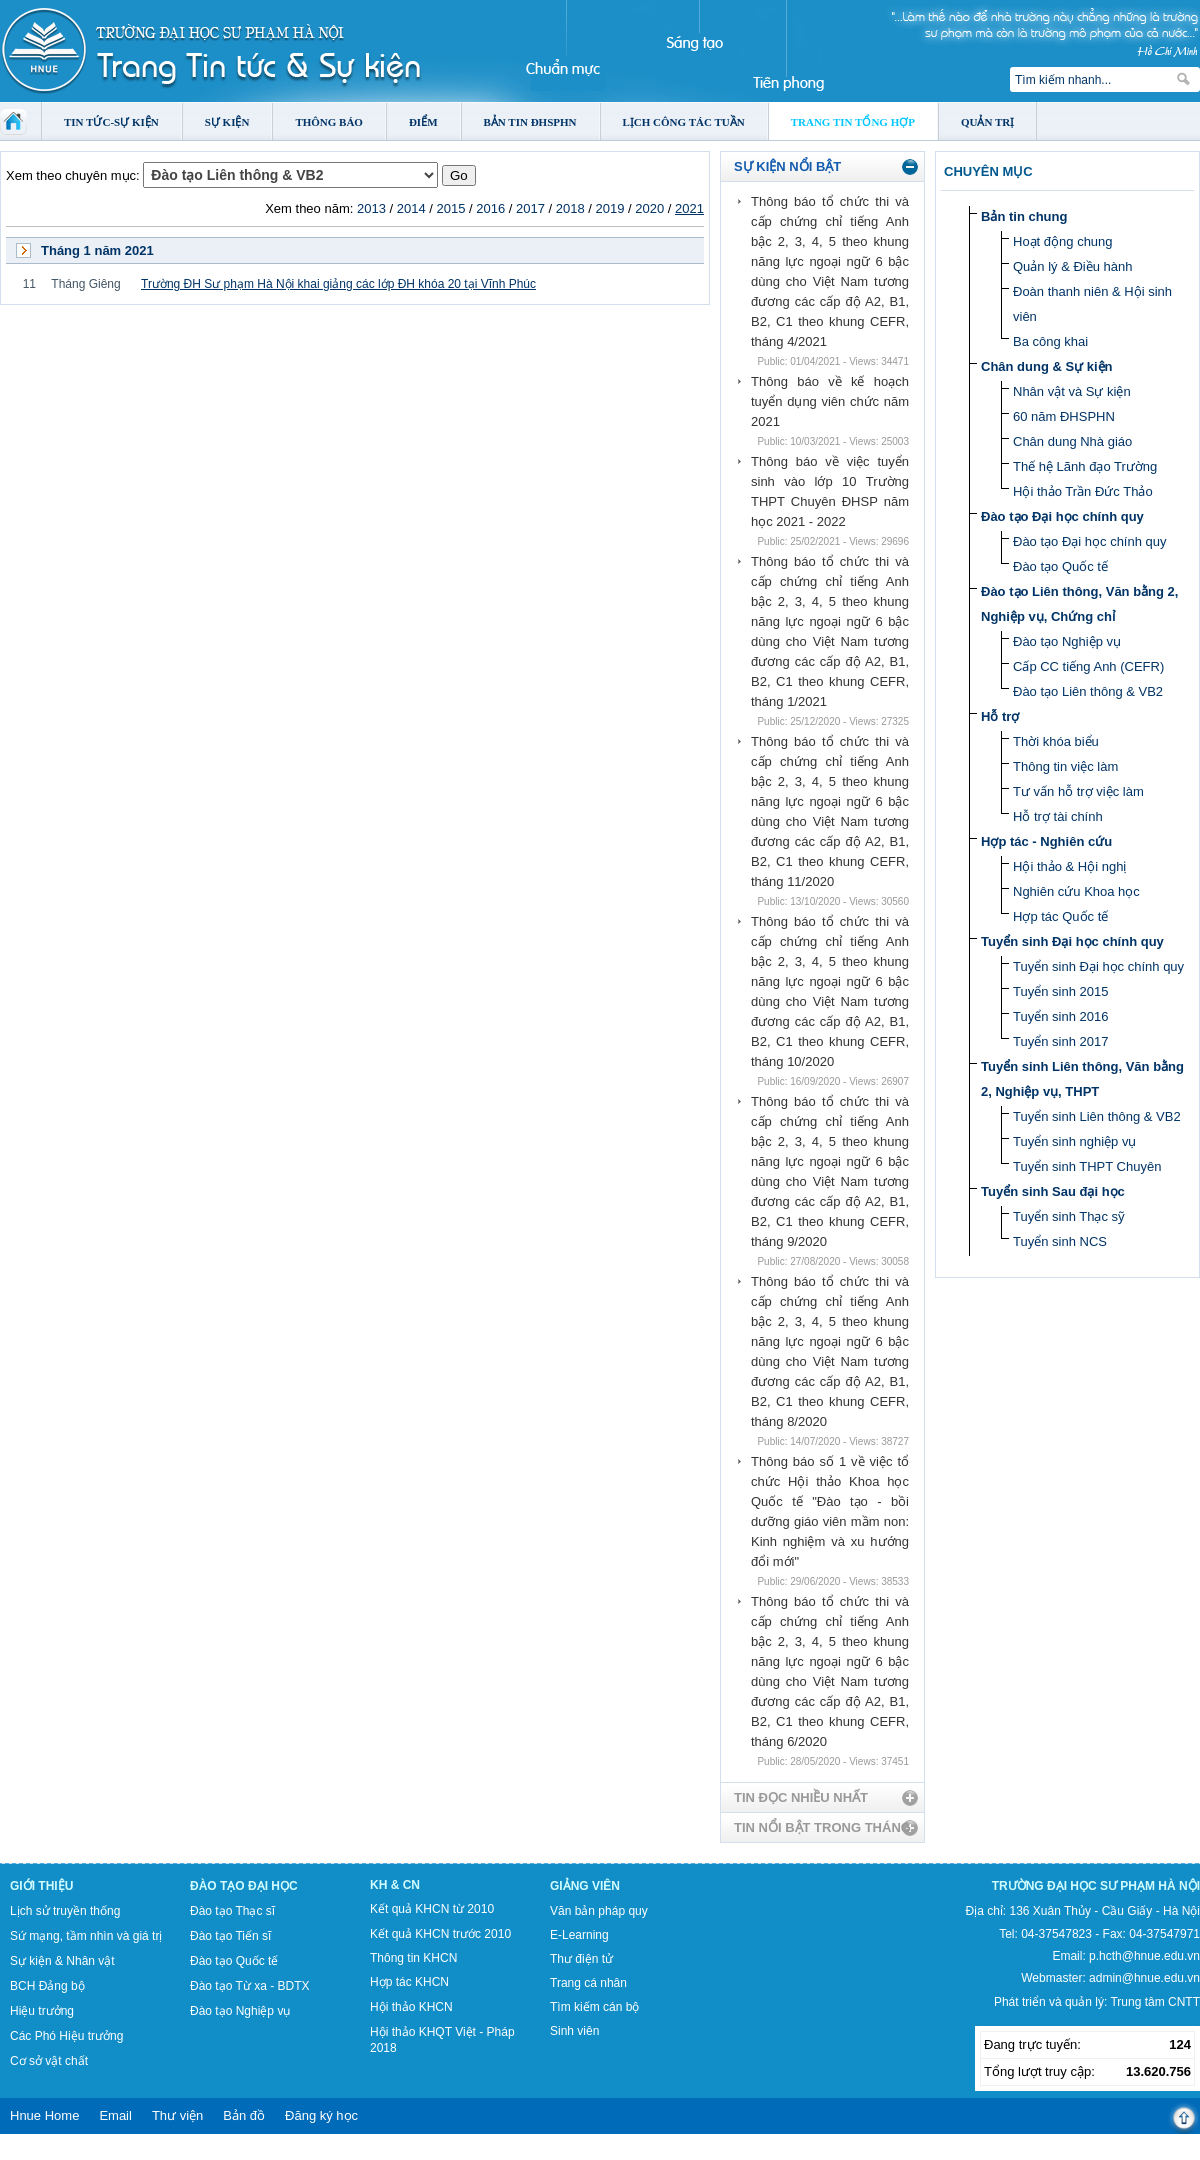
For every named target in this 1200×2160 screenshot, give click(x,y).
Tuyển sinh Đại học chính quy (1072, 941)
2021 (689, 208)
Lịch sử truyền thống (65, 1911)
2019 (610, 208)
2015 (450, 208)
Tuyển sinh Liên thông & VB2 (1097, 1116)
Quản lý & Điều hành (1073, 266)
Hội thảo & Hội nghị (1069, 866)
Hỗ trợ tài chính (1058, 816)
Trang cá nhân (588, 1983)
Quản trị (987, 122)
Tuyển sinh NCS (1060, 1241)
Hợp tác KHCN (409, 1982)
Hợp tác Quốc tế (1060, 916)
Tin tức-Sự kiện (111, 122)
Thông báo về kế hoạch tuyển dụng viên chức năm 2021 (830, 401)
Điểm (423, 122)
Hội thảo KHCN (411, 2007)
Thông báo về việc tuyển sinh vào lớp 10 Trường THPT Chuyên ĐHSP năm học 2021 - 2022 (830, 491)
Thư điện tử (581, 1959)
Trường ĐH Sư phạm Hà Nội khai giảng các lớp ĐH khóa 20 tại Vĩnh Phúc (338, 284)
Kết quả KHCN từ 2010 (432, 1909)
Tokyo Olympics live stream (72, 2153)
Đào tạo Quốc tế (1060, 566)
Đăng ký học (321, 2115)
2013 (371, 208)
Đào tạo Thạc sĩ (232, 1911)
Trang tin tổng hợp (853, 122)
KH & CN (395, 1885)
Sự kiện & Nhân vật (62, 1961)
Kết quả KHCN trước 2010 (440, 1934)
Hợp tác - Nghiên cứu (1046, 841)
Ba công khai (1050, 341)
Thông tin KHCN (413, 1958)
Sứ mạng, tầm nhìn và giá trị (86, 1936)
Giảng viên (585, 1886)
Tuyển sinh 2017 (1060, 1041)
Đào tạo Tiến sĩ (230, 1936)
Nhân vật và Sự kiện (1072, 391)
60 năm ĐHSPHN (1064, 416)
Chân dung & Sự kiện (1047, 366)
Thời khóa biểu (1056, 741)
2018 (570, 208)
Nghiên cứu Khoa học (1076, 891)
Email (115, 2115)
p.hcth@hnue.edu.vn (1144, 1956)
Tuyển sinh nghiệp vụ (1074, 1141)
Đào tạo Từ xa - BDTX (249, 1986)
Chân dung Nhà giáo (1072, 441)
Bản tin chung (1024, 216)
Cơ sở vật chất (49, 2061)
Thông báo (329, 122)
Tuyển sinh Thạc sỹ (1069, 1216)
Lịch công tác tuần (684, 122)
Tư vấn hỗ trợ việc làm (1078, 791)
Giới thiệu (41, 1886)
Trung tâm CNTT (1155, 2002)
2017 (530, 208)
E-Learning (579, 1935)
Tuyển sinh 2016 (1060, 1016)
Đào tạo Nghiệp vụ (1067, 641)
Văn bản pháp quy (599, 1911)
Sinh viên (574, 2031)
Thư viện (177, 2115)
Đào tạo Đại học (244, 1886)
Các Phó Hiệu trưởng (66, 2036)
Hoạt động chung (1063, 241)
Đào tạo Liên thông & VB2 (1088, 691)
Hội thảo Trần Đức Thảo (1083, 491)
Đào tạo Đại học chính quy (1062, 516)
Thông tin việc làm (1065, 766)
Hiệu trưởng (42, 2011)
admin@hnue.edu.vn (1144, 1978)
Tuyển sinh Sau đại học (1053, 1191)
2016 (490, 208)
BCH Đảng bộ (47, 1986)
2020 (649, 208)
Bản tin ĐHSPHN (530, 122)
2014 (411, 208)
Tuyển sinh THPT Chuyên (1087, 1166)
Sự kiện (227, 122)
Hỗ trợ (1000, 716)
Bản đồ (244, 2115)
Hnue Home (44, 2115)
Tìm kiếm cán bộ (594, 2007)
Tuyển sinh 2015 (1060, 991)
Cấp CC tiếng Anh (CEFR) (1088, 666)
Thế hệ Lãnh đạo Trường (1085, 466)
